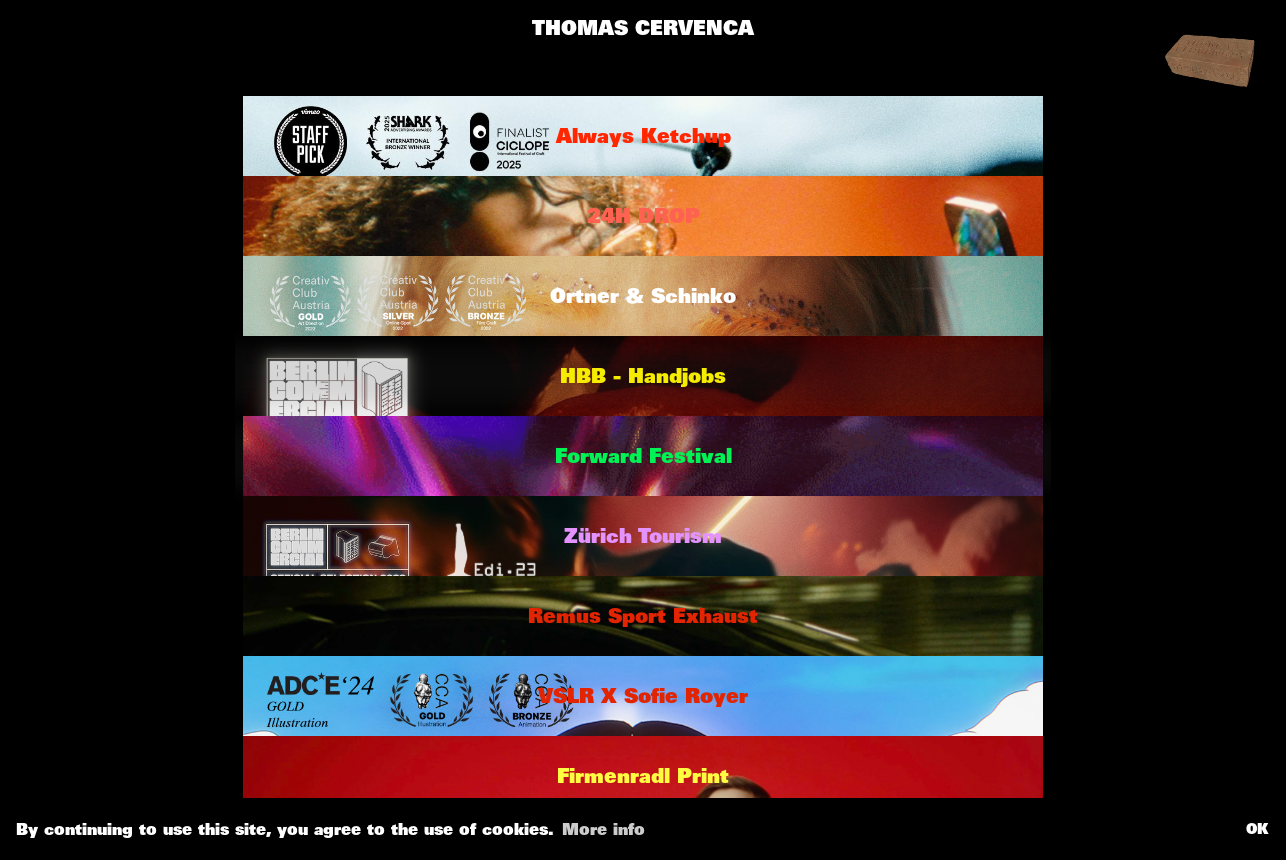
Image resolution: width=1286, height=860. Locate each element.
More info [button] (603, 829)
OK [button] (1257, 828)
